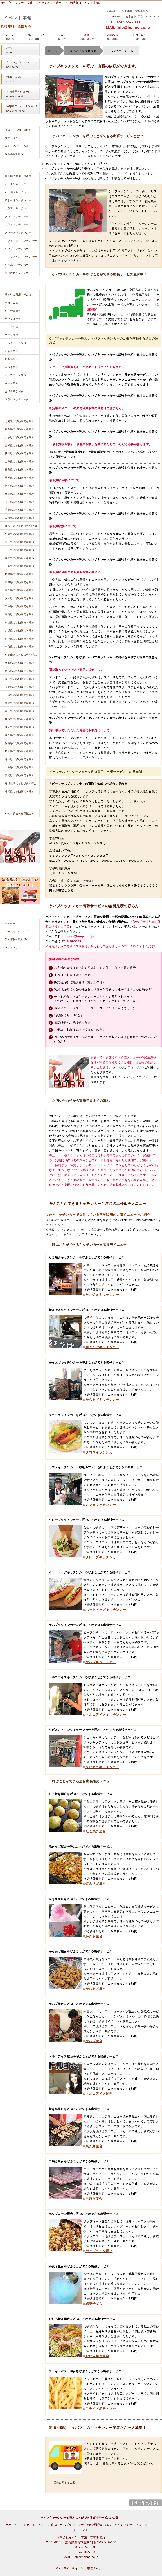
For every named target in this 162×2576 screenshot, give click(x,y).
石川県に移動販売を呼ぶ (19, 550)
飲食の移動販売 (14, 154)
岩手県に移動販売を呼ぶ (19, 437)
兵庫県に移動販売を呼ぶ (19, 638)
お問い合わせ (140, 37)
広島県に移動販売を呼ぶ (19, 686)
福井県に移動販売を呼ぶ (19, 558)
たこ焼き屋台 (13, 310)
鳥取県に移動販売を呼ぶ (19, 662)
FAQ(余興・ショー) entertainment (17, 94)
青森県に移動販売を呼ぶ (19, 429)
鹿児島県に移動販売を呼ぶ (21, 783)
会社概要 (10, 923)
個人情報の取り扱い (17, 939)
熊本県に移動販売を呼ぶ (19, 759)
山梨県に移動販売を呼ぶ (19, 566)
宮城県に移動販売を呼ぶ (19, 445)
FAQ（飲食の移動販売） (19, 813)
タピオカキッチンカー (18, 272)
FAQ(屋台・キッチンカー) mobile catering (21, 108)
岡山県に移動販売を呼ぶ (19, 678)
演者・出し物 (35, 37)
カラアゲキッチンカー (18, 208)
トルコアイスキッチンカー (21, 256)
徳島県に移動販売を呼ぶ (19, 703)
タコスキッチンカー (17, 216)
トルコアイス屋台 (15, 342)
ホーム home (10, 50)
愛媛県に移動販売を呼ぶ (19, 719)
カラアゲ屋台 (13, 326)
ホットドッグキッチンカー (21, 240)
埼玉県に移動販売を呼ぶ (19, 501)
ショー (62, 37)
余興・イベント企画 (17, 146)
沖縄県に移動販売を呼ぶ (19, 791)
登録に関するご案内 (66, 2482)
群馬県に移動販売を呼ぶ (19, 493)
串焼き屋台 (11, 367)
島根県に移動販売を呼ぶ (19, 670)
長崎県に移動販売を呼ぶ (19, 751)
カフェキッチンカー (17, 224)
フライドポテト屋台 (17, 399)
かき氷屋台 (11, 351)
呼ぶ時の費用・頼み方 (18, 176)
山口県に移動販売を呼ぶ (19, 694)
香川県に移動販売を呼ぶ (19, 711)
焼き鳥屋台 (11, 359)
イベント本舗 (18, 17)
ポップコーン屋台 (15, 375)
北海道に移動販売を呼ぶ (19, 421)
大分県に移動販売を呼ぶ (19, 767)
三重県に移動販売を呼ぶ (19, 606)
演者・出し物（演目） (18, 130)
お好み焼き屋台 (14, 391)
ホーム (10, 37)
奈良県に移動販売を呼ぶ (19, 646)
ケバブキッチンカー (17, 248)
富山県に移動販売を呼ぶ (19, 542)
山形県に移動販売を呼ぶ (19, 461)
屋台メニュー (13, 302)
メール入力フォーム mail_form (18, 65)
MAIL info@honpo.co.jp (128, 27)
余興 (87, 37)
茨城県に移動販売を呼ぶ (19, 477)
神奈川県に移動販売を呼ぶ (21, 526)
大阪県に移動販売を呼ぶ (19, 630)
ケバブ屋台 (11, 334)
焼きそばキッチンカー (18, 200)
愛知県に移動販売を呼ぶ (19, 598)
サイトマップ (13, 947)
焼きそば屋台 (13, 318)
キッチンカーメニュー (18, 184)
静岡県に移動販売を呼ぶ (19, 590)
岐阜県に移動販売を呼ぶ (19, 582)
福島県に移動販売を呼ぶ (19, 469)
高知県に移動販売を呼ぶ (19, 727)
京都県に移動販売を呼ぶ (19, 622)
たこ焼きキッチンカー (18, 192)
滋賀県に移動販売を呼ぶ (19, 614)
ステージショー (14, 138)
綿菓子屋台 (11, 383)
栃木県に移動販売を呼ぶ (19, 485)
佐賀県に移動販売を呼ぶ (19, 743)
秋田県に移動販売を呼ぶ (19, 453)
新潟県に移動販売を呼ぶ (19, 533)
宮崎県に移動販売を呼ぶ (19, 775)
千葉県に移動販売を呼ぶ (19, 509)
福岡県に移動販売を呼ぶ (19, 735)
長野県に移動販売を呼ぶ (19, 574)
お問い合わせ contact (14, 79)
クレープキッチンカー (18, 232)
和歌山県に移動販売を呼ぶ (21, 654)
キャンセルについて (17, 931)
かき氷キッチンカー (17, 264)
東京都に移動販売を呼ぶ (19, 517)
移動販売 (113, 37)
